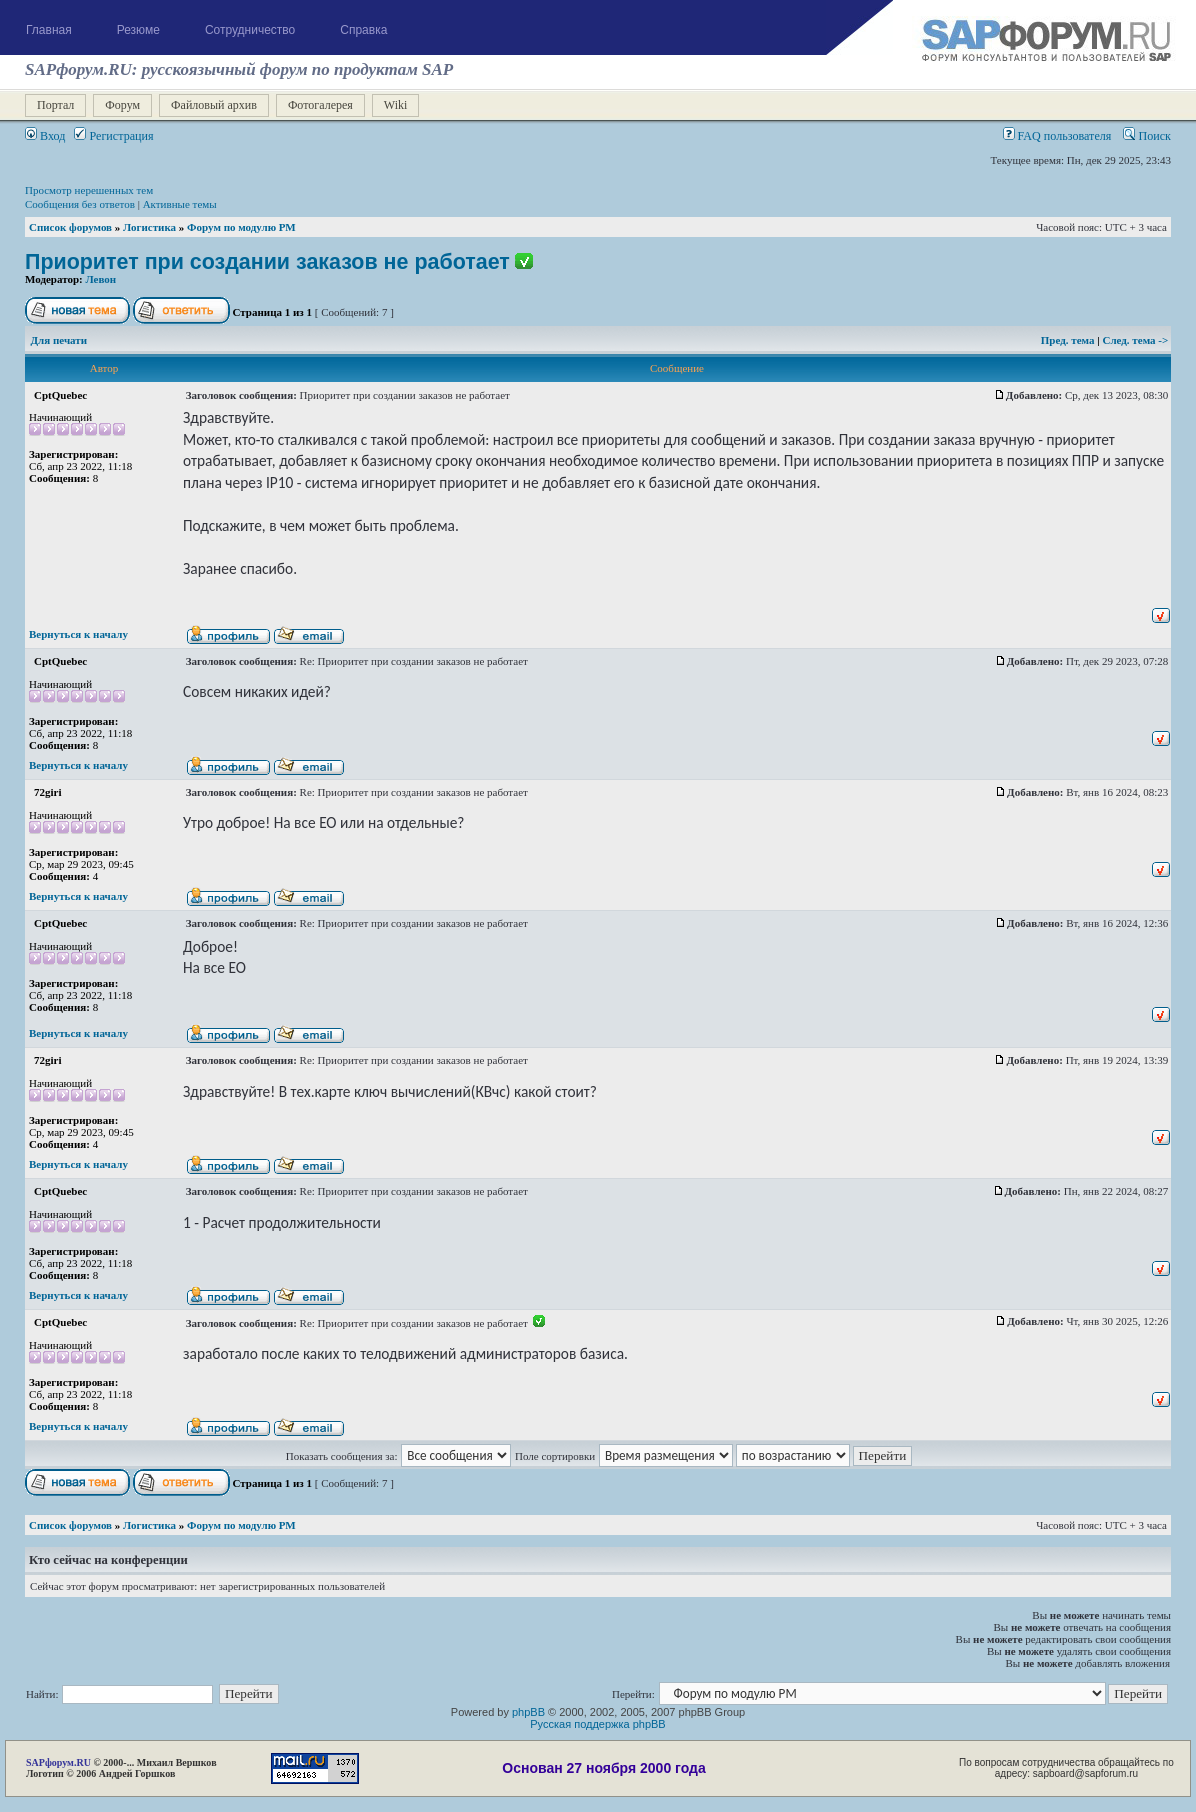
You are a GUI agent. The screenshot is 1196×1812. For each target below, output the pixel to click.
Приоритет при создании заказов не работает (267, 262)
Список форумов (70, 227)
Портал (55, 105)
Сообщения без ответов (80, 204)
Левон (101, 279)
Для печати (59, 340)
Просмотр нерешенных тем (89, 190)
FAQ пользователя (1057, 136)
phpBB (528, 1712)
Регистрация (113, 136)
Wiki (396, 105)
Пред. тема (1069, 340)
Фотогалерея (320, 105)
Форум (122, 105)
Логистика (149, 227)
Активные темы (180, 204)
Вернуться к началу (78, 634)
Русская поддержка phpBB (597, 1724)
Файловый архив (214, 105)
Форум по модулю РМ (241, 227)
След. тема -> (1135, 340)
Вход (45, 136)
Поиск (1147, 136)
